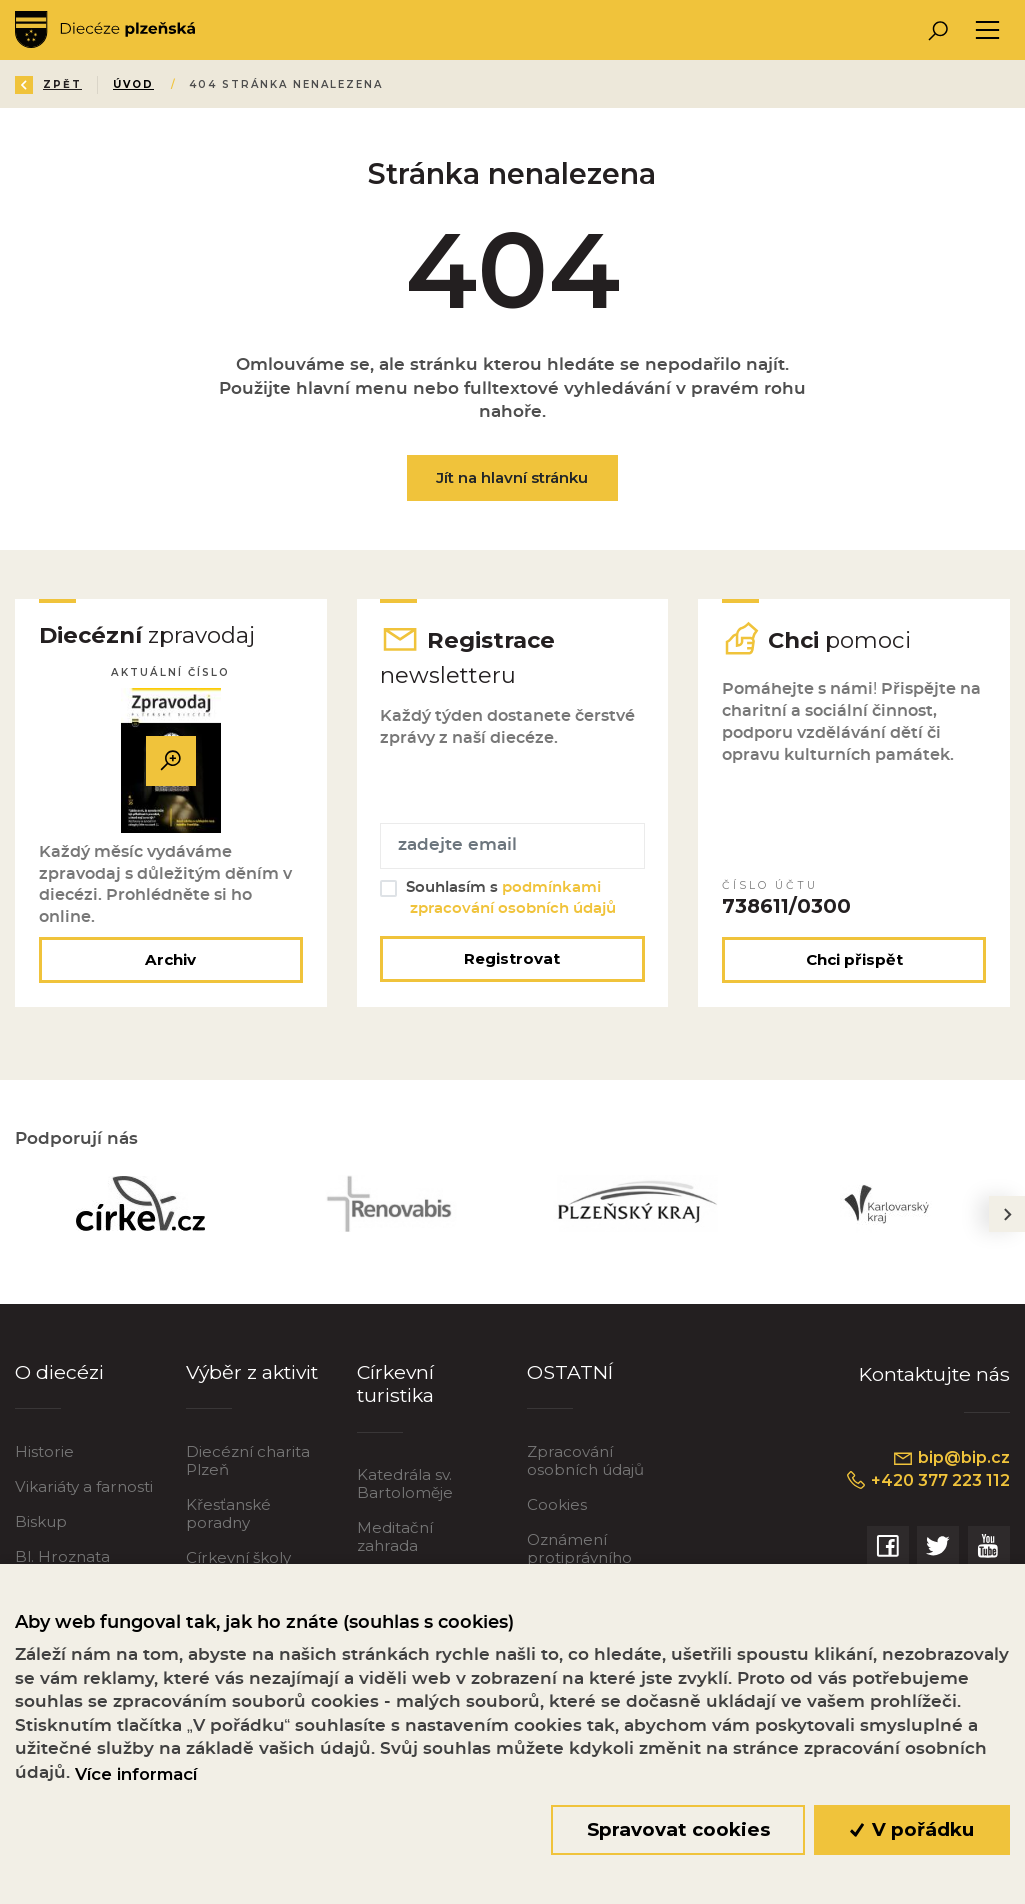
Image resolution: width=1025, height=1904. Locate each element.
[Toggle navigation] (987, 30)
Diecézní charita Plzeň (248, 1460)
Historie (44, 1451)
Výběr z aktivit (252, 1372)
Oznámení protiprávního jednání (579, 1557)
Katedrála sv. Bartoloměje (405, 1483)
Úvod (133, 84)
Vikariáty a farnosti (84, 1486)
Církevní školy (238, 1557)
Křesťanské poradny (228, 1513)
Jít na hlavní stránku (512, 477)
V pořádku (912, 1829)
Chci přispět (854, 959)
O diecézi (59, 1372)
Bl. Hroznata (62, 1556)
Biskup (41, 1521)
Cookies (557, 1504)
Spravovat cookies (678, 1829)
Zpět (48, 84)
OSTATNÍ (570, 1372)
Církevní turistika (395, 1383)
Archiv (170, 959)
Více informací (136, 1774)
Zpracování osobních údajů (585, 1460)
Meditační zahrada (395, 1536)
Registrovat (512, 958)
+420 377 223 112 (927, 1481)
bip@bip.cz (951, 1458)
